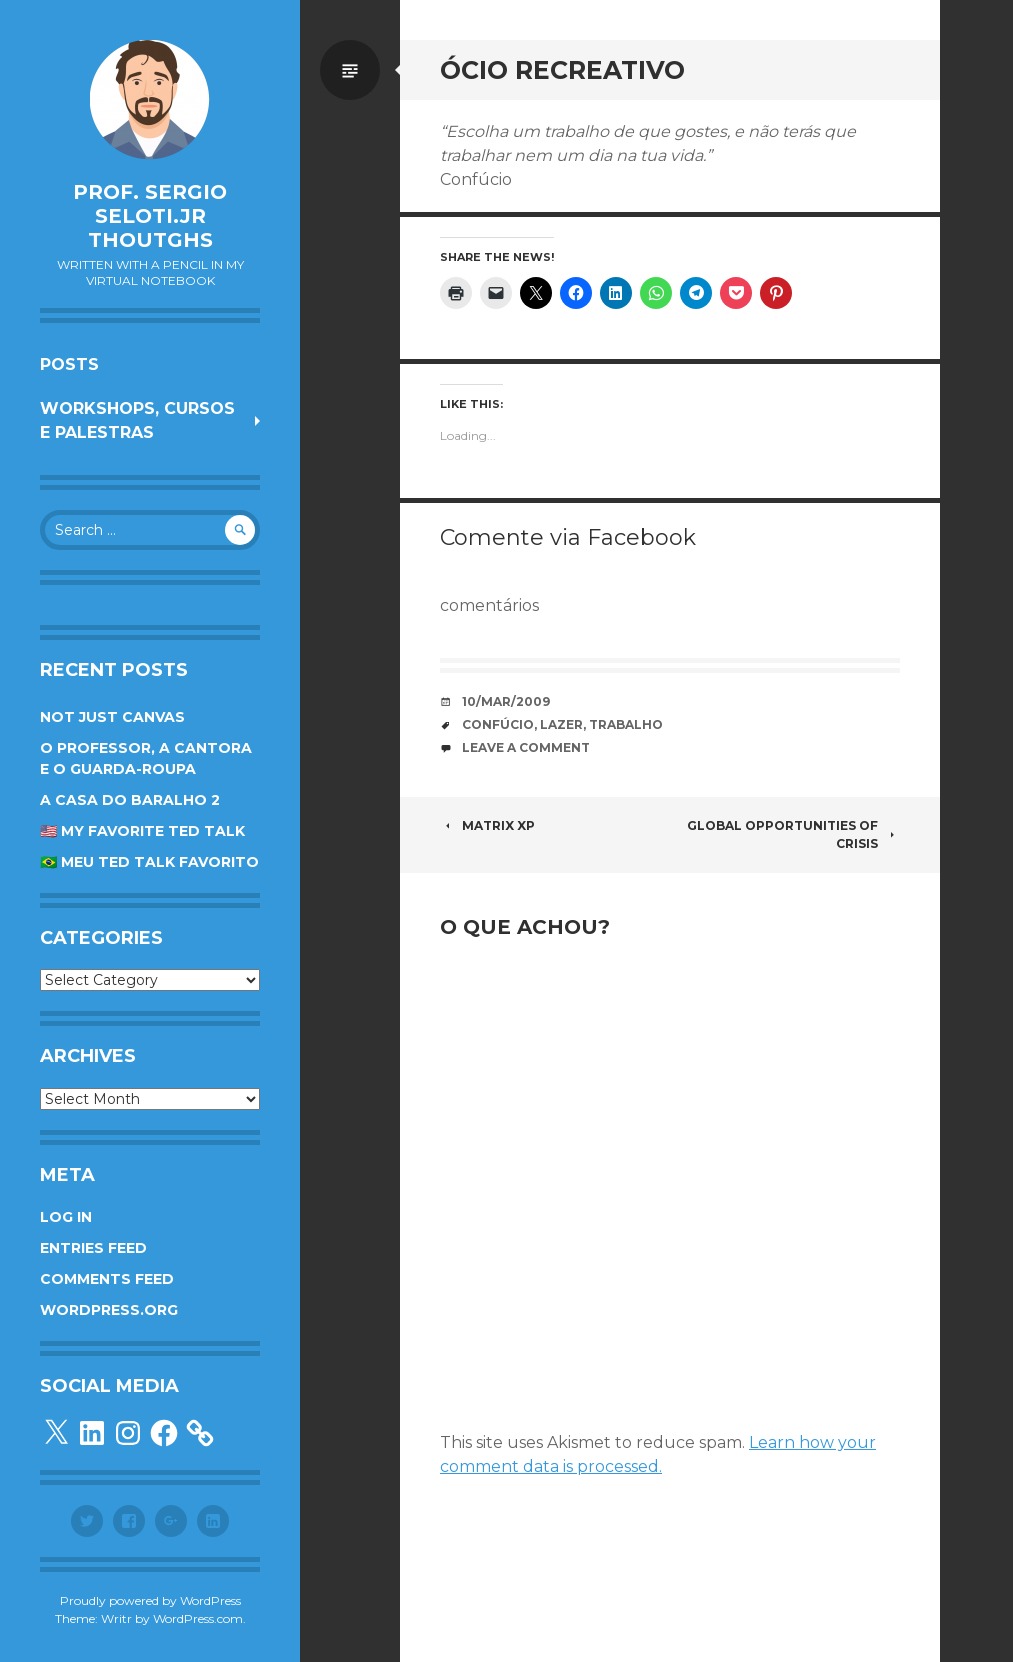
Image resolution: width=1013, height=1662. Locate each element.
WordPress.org (109, 1310)
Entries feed (93, 1248)
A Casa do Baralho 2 (130, 800)
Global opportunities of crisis (793, 834)
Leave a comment (526, 747)
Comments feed (107, 1279)
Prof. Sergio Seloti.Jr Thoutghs (150, 216)
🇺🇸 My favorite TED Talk (142, 831)
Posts (69, 364)
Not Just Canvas (112, 717)
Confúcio (498, 724)
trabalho (626, 724)
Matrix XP (487, 825)
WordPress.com (198, 1618)
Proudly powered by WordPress (150, 1600)
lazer (561, 724)
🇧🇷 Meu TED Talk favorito (149, 862)
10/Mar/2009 (506, 701)
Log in (66, 1217)
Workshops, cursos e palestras (137, 420)
